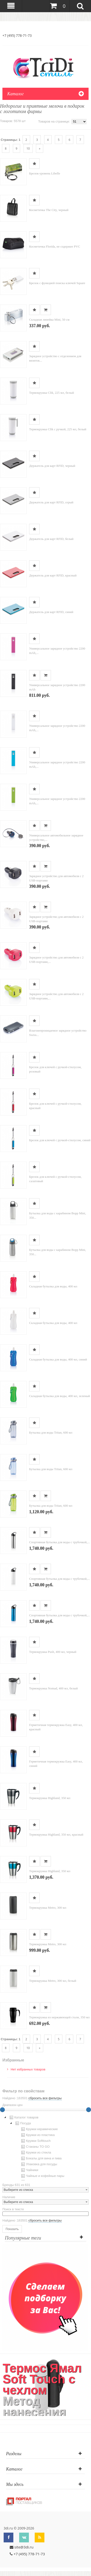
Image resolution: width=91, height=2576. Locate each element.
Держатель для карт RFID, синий (51, 612)
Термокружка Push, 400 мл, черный (52, 1652)
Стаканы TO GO (35, 2147)
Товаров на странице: (54, 121)
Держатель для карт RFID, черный (52, 466)
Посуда (22, 2123)
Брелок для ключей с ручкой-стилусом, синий (60, 1140)
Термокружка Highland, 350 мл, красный (56, 1834)
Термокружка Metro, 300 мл (47, 1907)
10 (28, 148)
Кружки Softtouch (35, 2141)
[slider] (88, 2109)
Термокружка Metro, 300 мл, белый (52, 1980)
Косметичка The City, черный (48, 210)
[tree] (45, 2147)
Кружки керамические (39, 2129)
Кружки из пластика (37, 2135)
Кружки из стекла (35, 2152)
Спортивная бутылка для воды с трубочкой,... (59, 1542)
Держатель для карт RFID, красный (52, 575)
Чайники (29, 2170)
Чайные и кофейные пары (42, 2176)
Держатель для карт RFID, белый (51, 539)
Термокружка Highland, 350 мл (49, 1798)
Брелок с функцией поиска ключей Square (57, 283)
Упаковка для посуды (38, 2164)
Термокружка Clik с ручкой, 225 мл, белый (57, 429)
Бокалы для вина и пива (41, 2158)
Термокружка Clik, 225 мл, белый (51, 392)
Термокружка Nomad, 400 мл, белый (53, 1688)
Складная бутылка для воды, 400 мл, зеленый (59, 1396)
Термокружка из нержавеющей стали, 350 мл (59, 2017)
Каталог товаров (23, 2117)
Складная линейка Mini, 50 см (49, 319)
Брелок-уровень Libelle (44, 173)
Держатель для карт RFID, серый (51, 502)
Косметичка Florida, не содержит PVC (54, 246)
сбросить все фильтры (44, 2098)
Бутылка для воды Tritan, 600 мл (50, 1432)
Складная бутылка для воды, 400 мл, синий (58, 1359)
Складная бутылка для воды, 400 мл (53, 1286)
